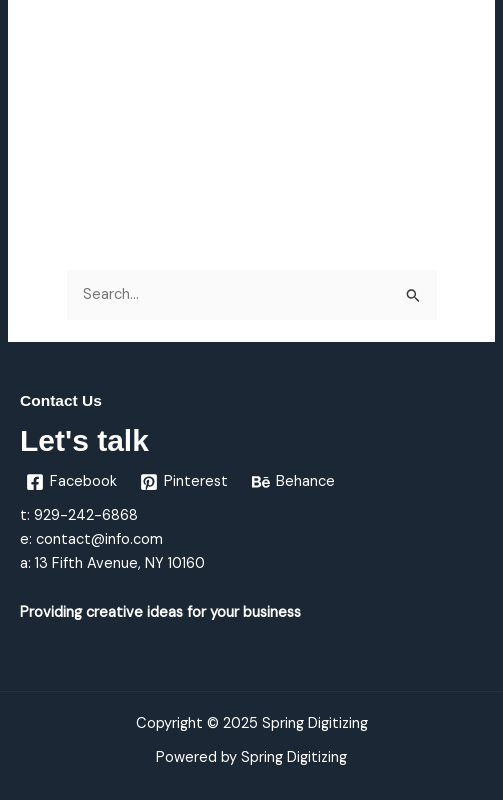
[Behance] (293, 482)
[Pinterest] (185, 482)
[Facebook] (71, 482)
